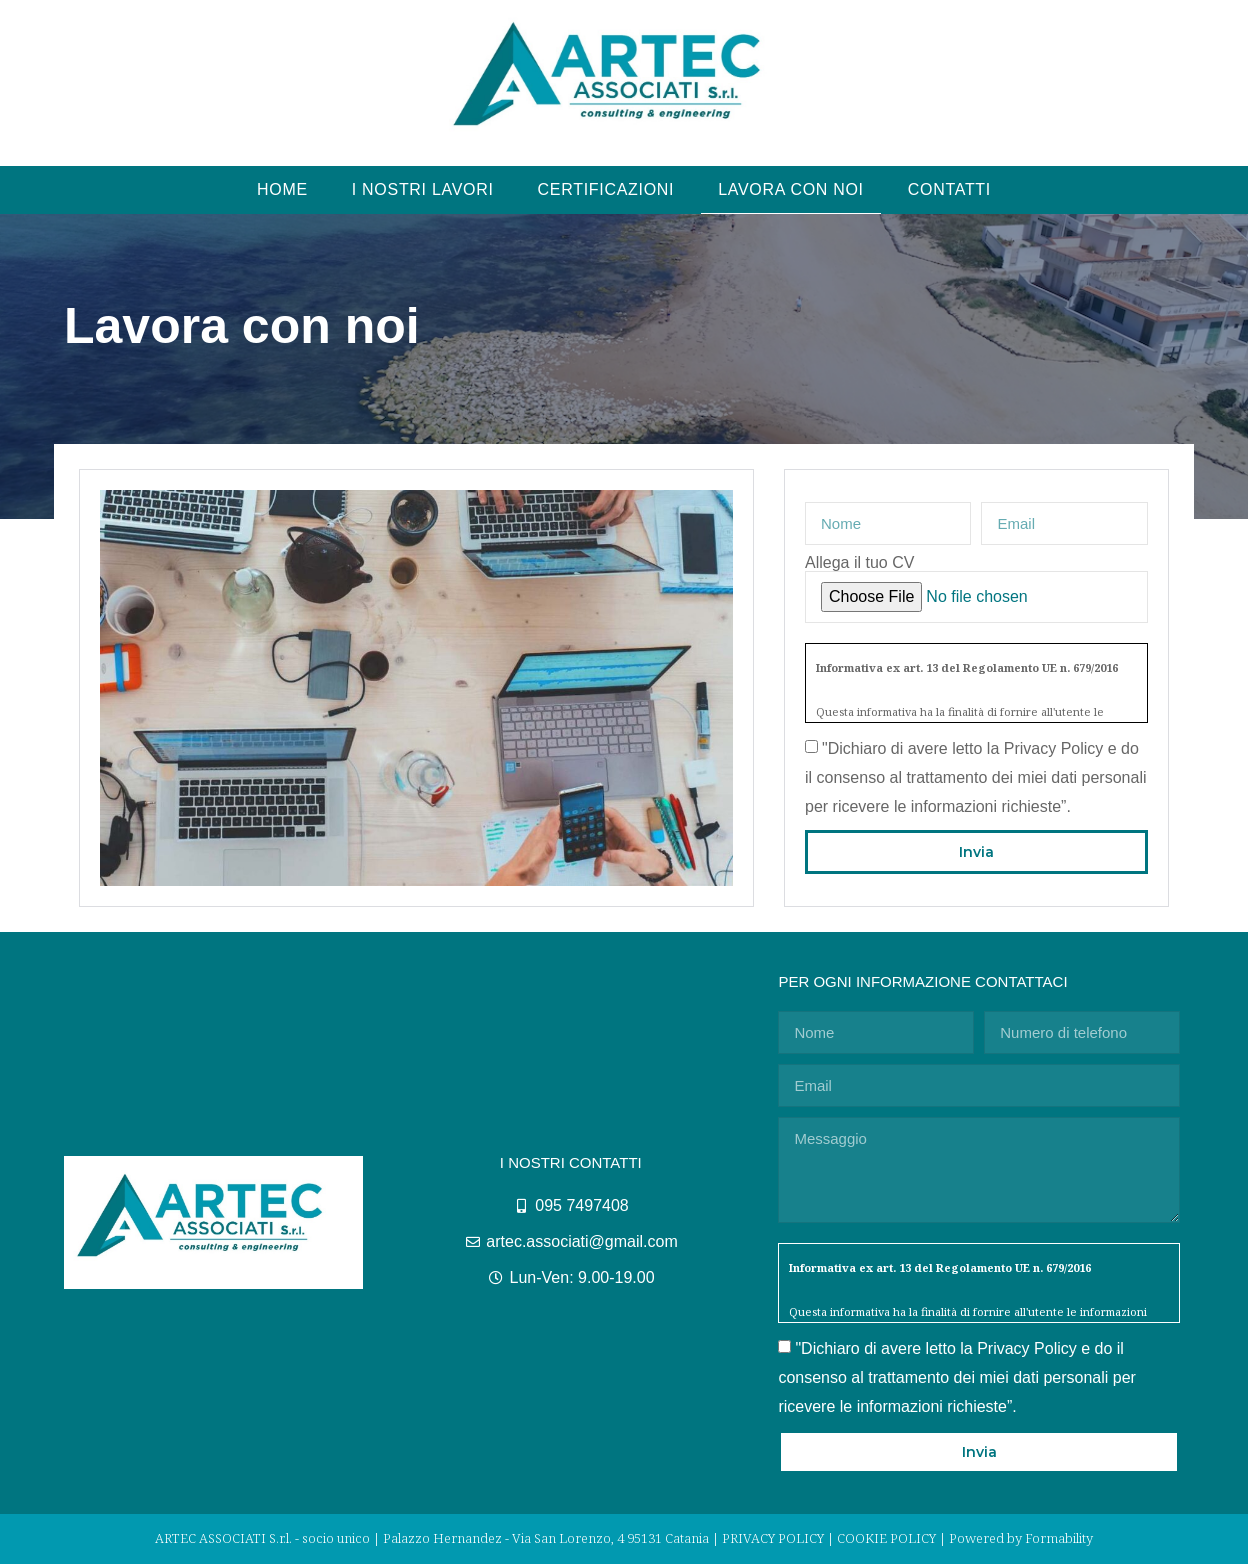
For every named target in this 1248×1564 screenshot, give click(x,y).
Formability (1059, 1538)
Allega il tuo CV (859, 563)
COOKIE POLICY (886, 1538)
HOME (282, 189)
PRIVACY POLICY (773, 1538)
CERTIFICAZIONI (606, 189)
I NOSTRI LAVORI (423, 189)
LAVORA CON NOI (791, 189)
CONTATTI (949, 189)
